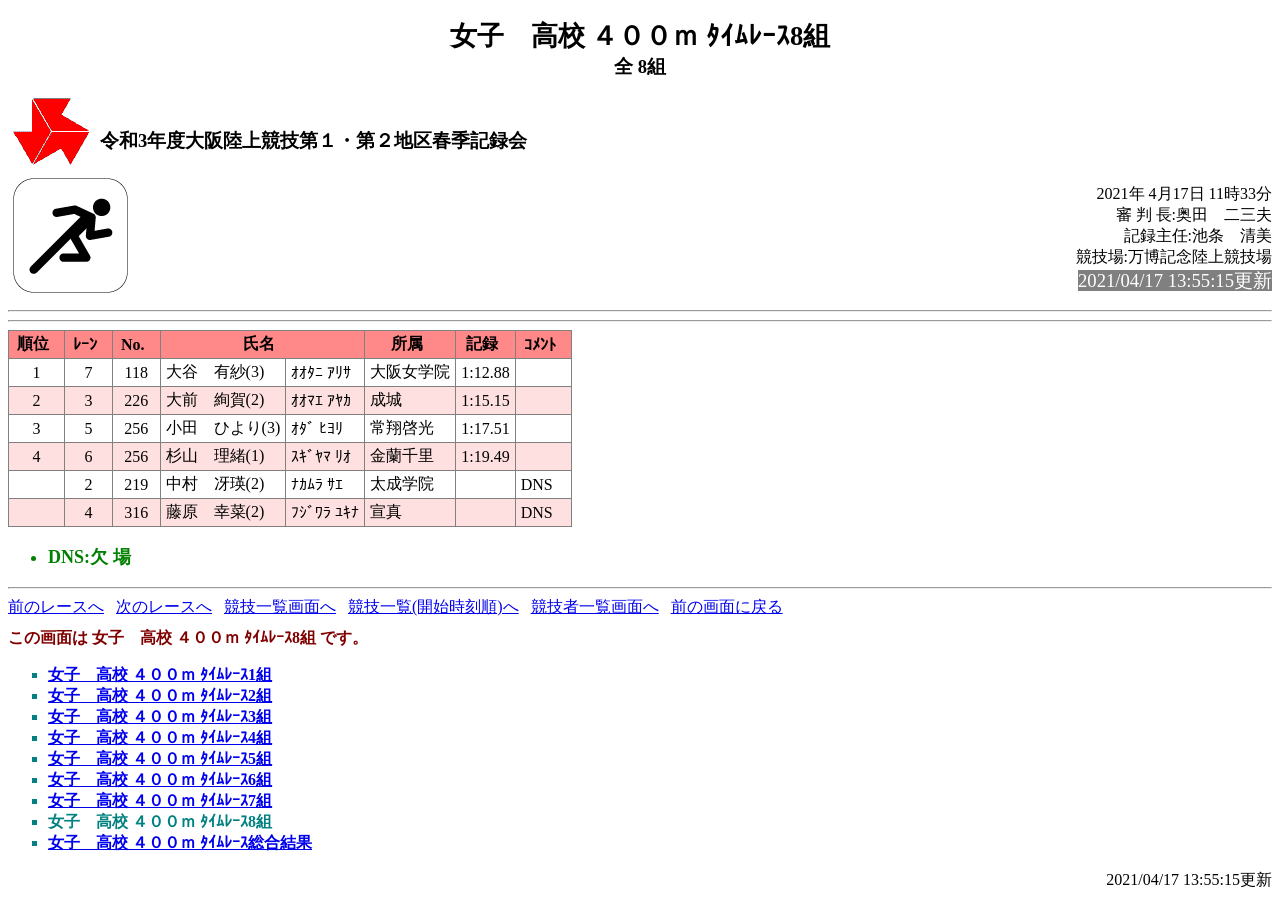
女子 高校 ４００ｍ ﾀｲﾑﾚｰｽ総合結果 (180, 842)
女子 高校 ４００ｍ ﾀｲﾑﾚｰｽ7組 (160, 800)
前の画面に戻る (727, 606)
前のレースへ (56, 606)
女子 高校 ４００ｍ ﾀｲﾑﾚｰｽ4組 (160, 737)
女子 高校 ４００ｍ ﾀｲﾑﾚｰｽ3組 (160, 716)
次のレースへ (164, 606)
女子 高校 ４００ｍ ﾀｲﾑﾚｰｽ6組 (160, 779)
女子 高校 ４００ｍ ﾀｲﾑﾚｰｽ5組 (160, 758)
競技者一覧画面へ (595, 606)
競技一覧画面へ (280, 606)
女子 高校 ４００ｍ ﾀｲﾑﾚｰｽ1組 (160, 674)
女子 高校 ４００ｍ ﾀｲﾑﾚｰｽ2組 (160, 695)
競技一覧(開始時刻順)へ (433, 606)
